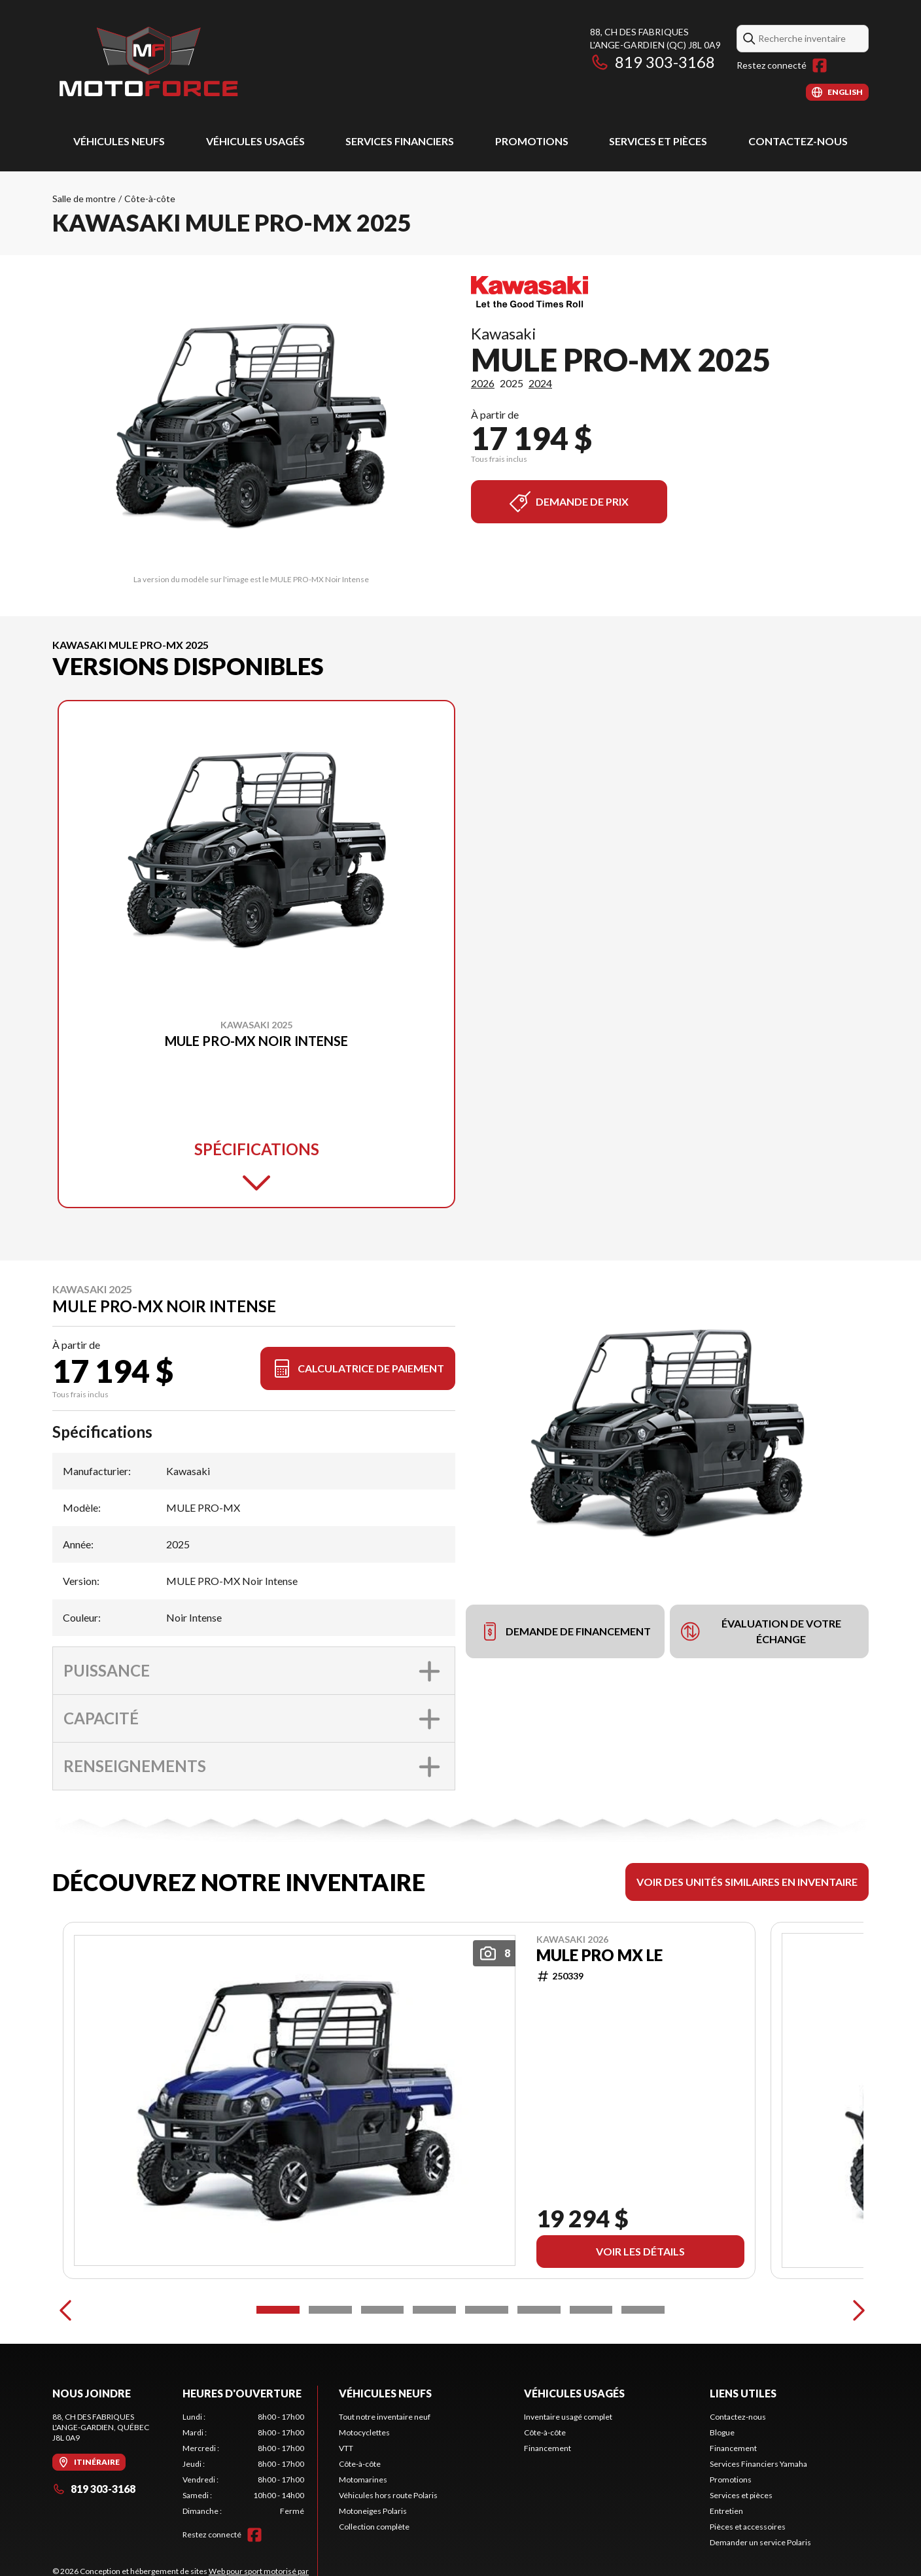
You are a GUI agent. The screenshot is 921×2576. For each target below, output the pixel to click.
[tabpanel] (243, 2522)
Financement (547, 2506)
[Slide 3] (382, 2368)
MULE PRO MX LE (599, 1955)
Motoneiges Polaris (373, 2569)
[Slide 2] (330, 2368)
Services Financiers (399, 141)
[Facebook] (819, 65)
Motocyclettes (364, 2491)
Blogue (722, 2491)
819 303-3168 (652, 61)
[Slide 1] (278, 2368)
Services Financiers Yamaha (758, 2522)
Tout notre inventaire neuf (384, 2475)
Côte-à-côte (149, 198)
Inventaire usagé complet (568, 2475)
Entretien (726, 2569)
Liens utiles (743, 2451)
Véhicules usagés (255, 141)
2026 (483, 383)
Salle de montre (84, 198)
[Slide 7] (591, 2368)
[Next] (856, 2368)
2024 (540, 383)
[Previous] (65, 2368)
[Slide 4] (434, 2368)
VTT (346, 2506)
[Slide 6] (539, 2368)
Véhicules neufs (119, 141)
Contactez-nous (798, 141)
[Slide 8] (643, 2368)
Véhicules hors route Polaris (388, 2553)
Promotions (531, 141)
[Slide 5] (486, 2368)
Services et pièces (658, 141)
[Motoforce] (147, 63)
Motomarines (363, 2538)
